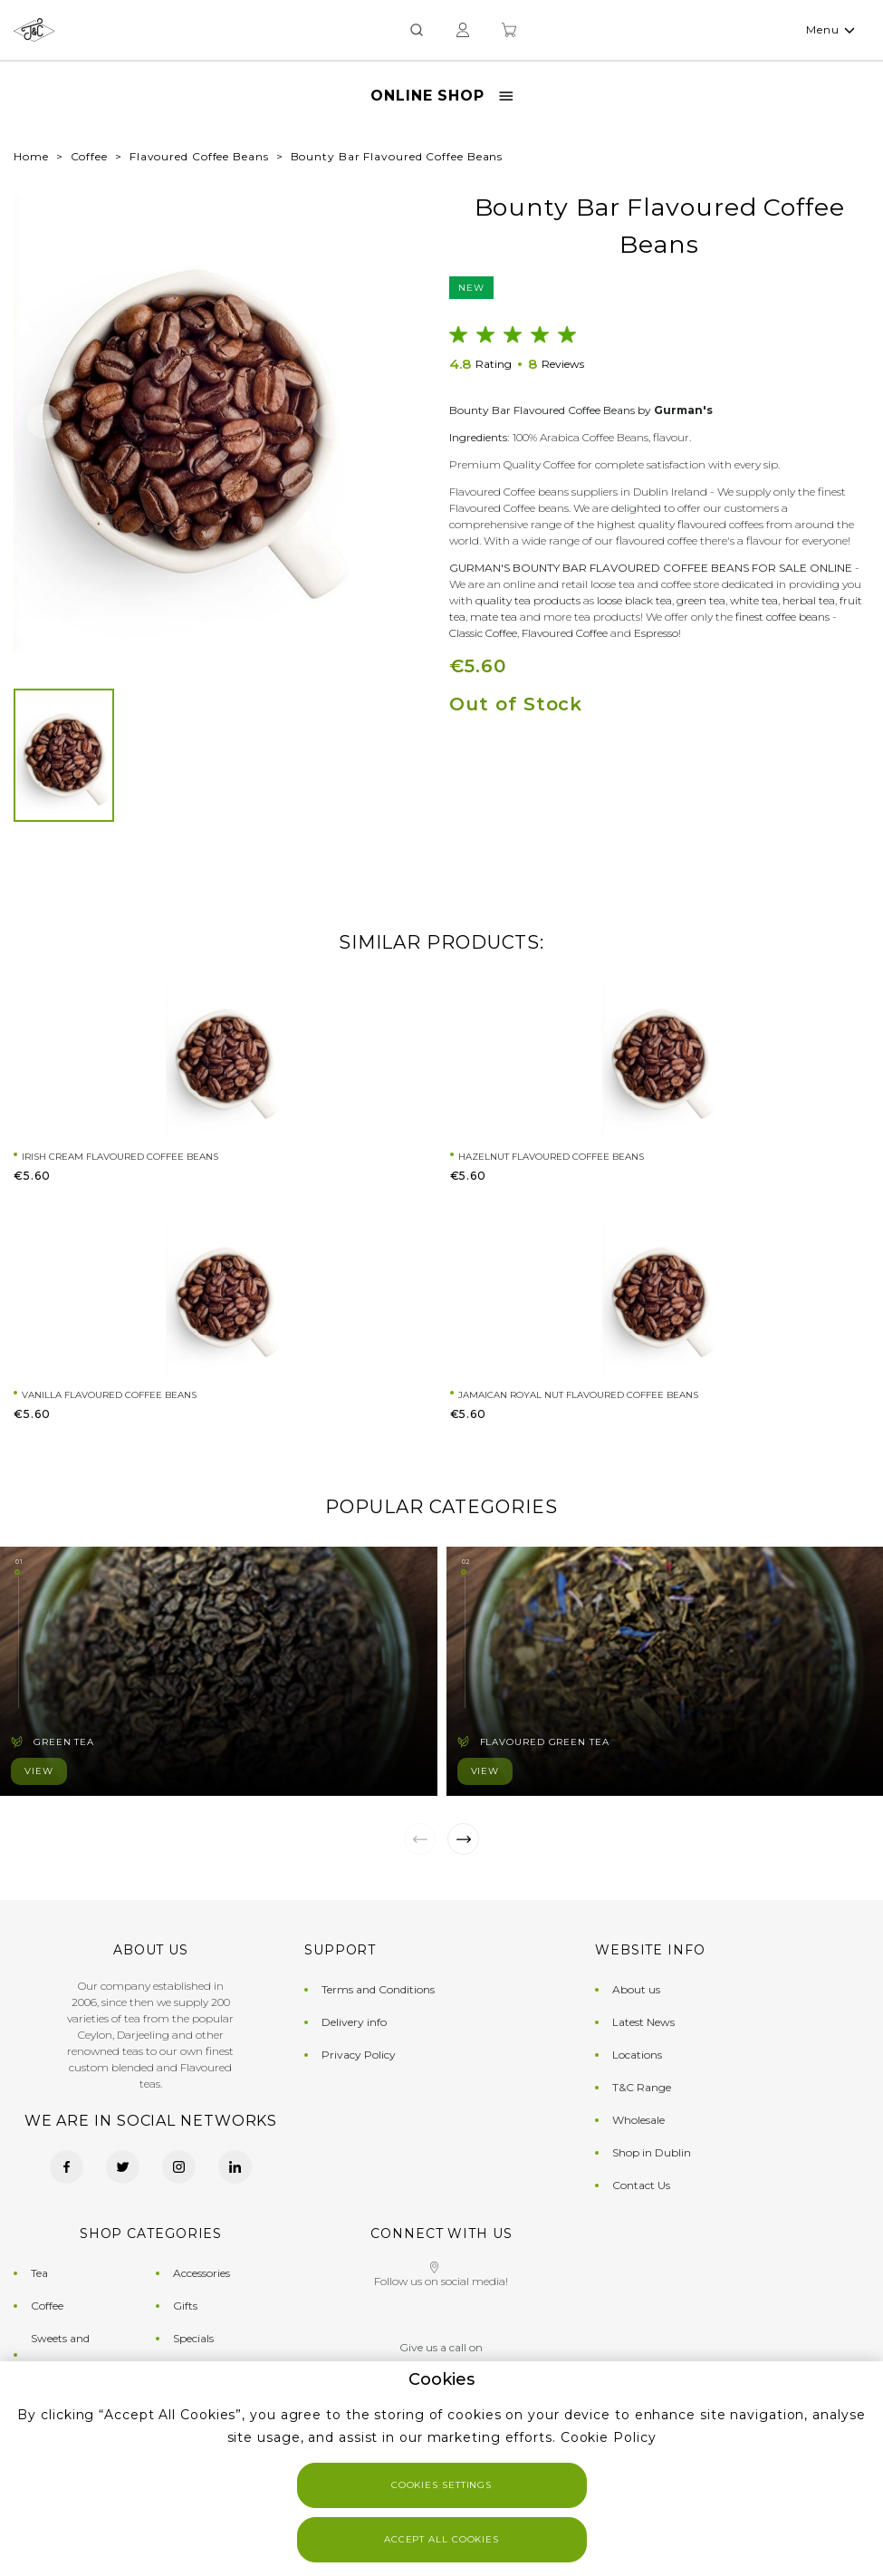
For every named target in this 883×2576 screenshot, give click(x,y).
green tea (701, 600)
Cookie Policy (609, 2437)
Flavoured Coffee (565, 633)
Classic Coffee (483, 633)
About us (636, 1989)
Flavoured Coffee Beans (199, 156)
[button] (44, 421)
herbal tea (808, 600)
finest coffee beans (782, 616)
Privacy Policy (359, 2054)
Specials (193, 2338)
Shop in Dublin (651, 2152)
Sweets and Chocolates (60, 2354)
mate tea (493, 616)
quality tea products (528, 600)
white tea (754, 600)
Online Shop (441, 95)
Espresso (656, 633)
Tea (39, 2273)
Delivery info (354, 2022)
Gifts (185, 2305)
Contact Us (641, 2185)
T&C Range (641, 2087)
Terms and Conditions (378, 1989)
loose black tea (634, 600)
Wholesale (638, 2120)
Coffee (89, 156)
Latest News (643, 2022)
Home (31, 156)
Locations (637, 2054)
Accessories (201, 2273)
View (38, 1771)
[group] (187, 420)
